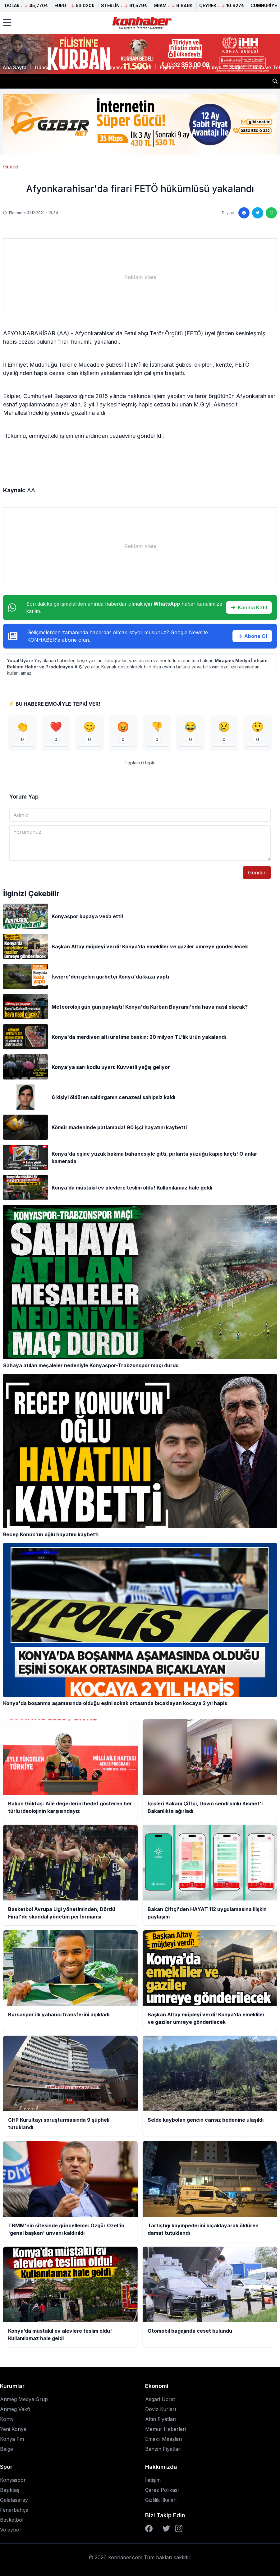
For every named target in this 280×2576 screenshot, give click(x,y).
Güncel (43, 67)
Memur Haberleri (165, 2429)
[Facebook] (149, 2528)
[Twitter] (166, 2528)
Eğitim (167, 67)
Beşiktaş (9, 2490)
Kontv (7, 2419)
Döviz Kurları (160, 2409)
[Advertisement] (140, 277)
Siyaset (116, 67)
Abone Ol (252, 636)
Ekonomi (70, 67)
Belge (6, 2449)
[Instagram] (178, 2528)
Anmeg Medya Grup (24, 2399)
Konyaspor (13, 2480)
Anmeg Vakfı (15, 2409)
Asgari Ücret (160, 2399)
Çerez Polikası (162, 2490)
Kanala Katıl (249, 607)
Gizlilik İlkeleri (161, 2500)
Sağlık (237, 67)
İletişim (153, 2480)
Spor (94, 67)
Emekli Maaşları (163, 2439)
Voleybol (10, 2530)
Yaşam (191, 67)
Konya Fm (12, 2439)
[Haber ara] (275, 81)
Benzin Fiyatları (163, 2449)
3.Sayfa (142, 67)
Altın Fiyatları (160, 2419)
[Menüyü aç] (7, 22)
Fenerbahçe (14, 2510)
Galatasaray (14, 2500)
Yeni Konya (13, 2429)
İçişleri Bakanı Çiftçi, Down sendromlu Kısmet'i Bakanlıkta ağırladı (87, 81)
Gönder (257, 872)
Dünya (214, 67)
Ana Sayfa (14, 67)
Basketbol (11, 2520)
